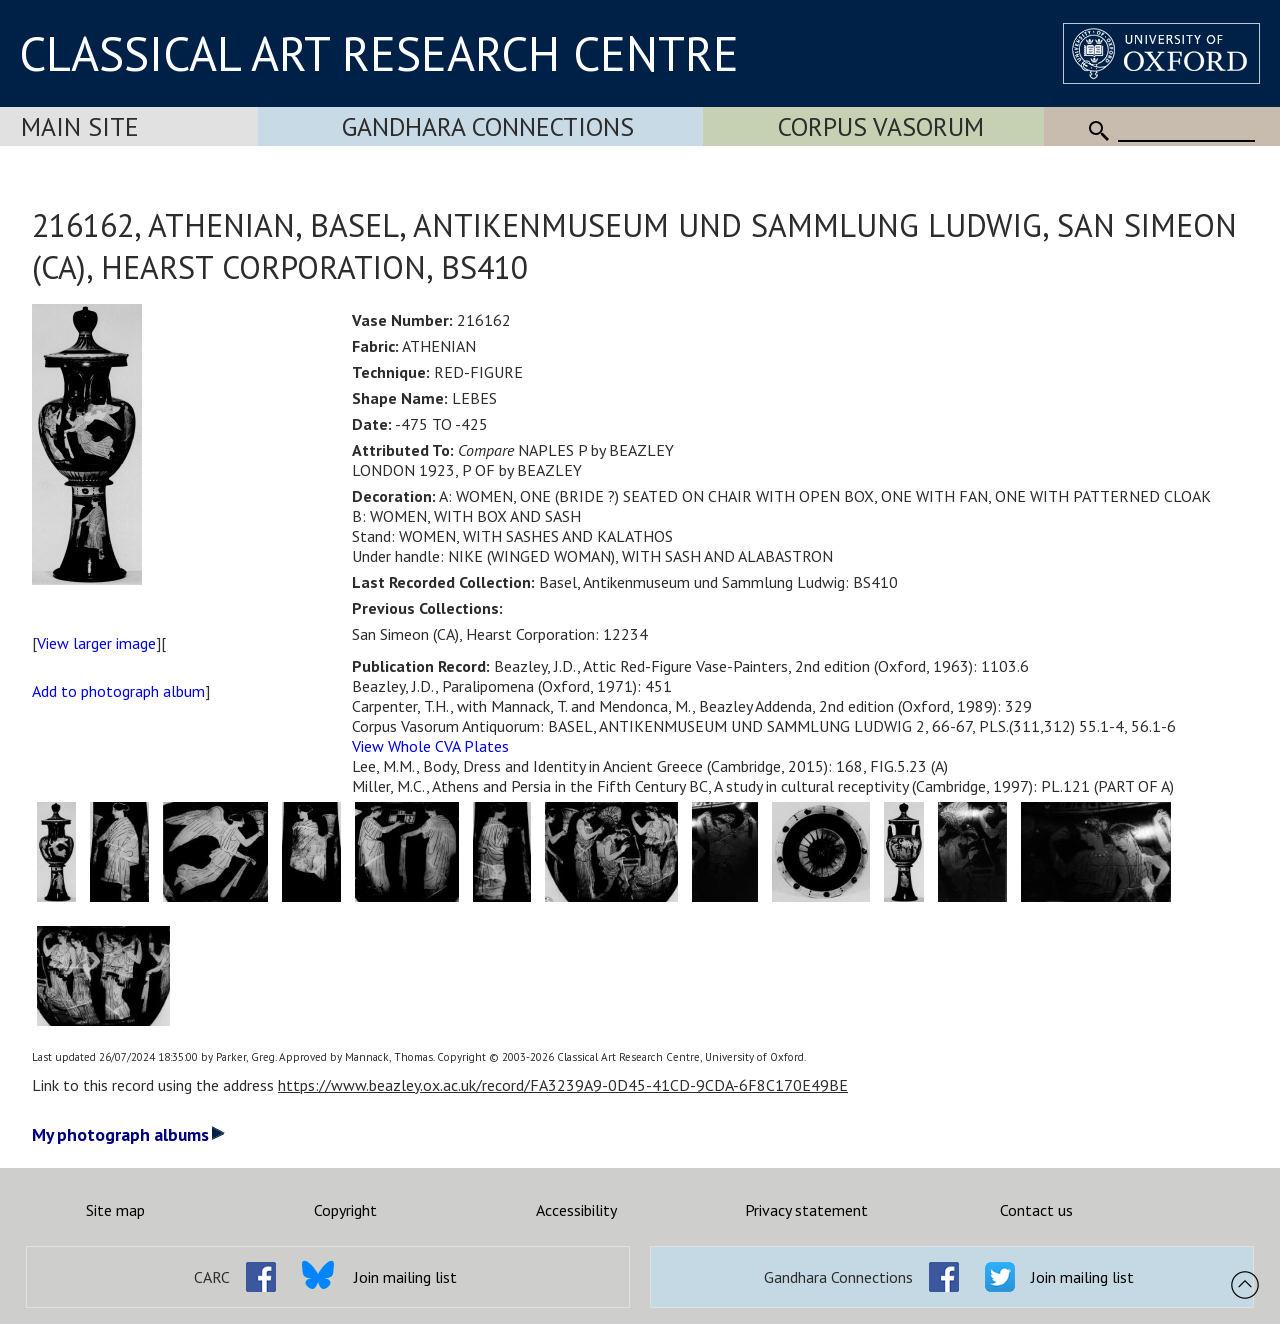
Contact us (1036, 1210)
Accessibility (576, 1210)
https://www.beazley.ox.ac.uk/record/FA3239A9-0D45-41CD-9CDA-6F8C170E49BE (563, 1085)
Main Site (80, 126)
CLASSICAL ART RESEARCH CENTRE (379, 53)
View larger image (96, 643)
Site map (115, 1210)
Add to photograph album (118, 691)
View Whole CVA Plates (430, 746)
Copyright (345, 1210)
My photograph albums (128, 1134)
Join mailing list (405, 1277)
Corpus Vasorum (881, 126)
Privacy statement (806, 1210)
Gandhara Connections (488, 126)
